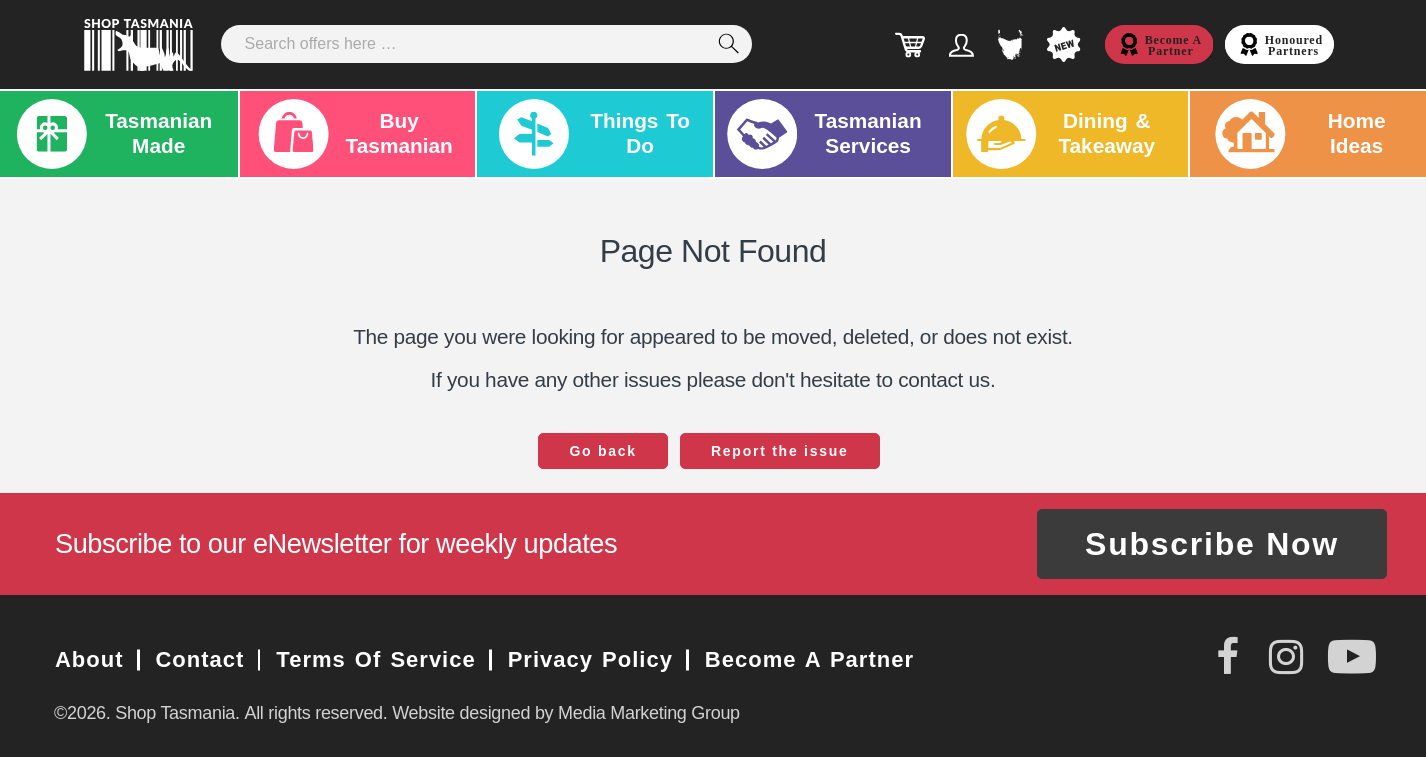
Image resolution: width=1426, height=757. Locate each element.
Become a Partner (809, 659)
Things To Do (589, 134)
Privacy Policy (590, 659)
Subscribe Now (1212, 544)
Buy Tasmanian (352, 134)
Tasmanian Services (824, 134)
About (89, 659)
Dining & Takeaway (1060, 134)
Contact (200, 659)
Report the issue (780, 451)
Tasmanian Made (112, 134)
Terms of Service (375, 659)
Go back (603, 451)
